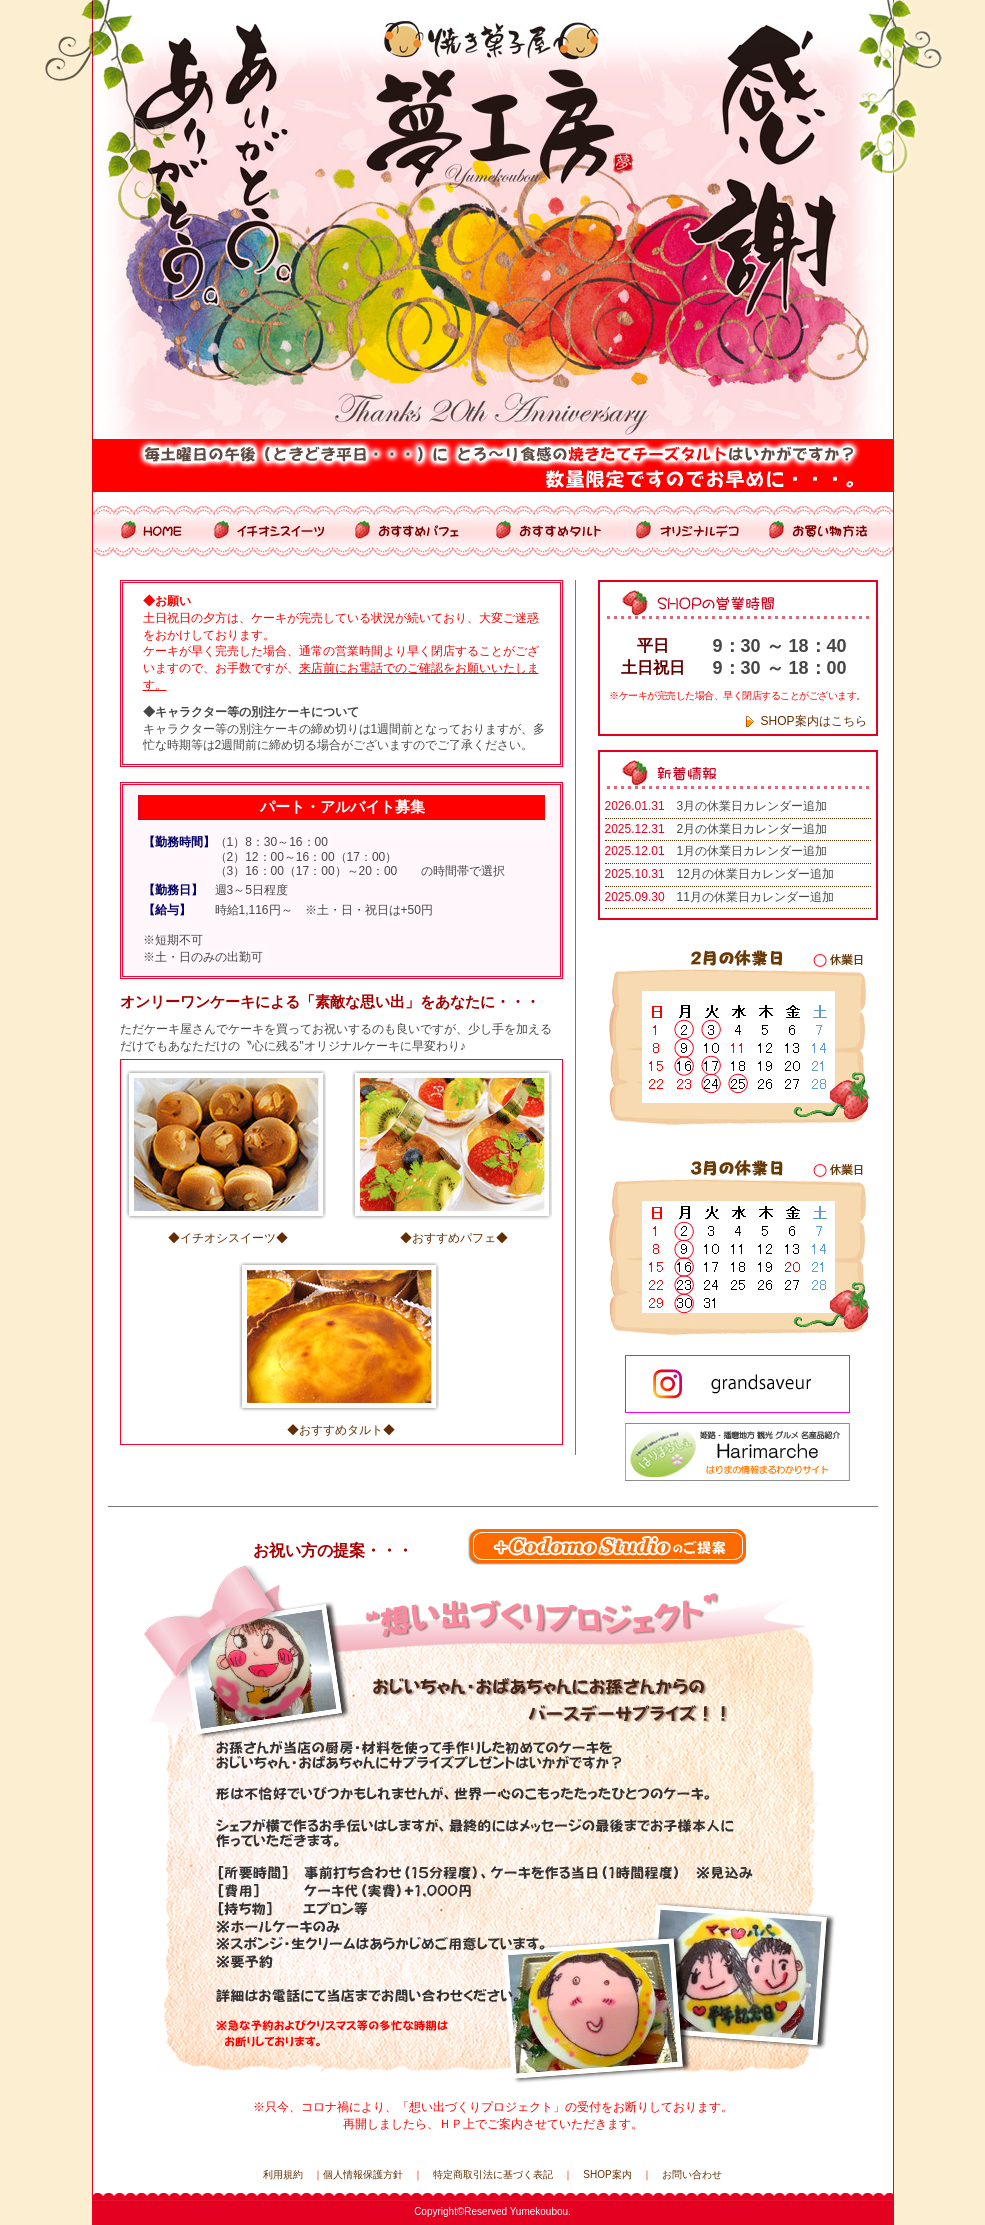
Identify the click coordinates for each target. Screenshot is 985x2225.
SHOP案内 (607, 2174)
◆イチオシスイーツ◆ (228, 1238)
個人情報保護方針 (363, 2174)
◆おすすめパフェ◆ (454, 1238)
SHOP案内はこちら (814, 721)
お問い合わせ (692, 2174)
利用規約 (283, 2174)
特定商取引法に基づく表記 (493, 2174)
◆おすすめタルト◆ (341, 1430)
